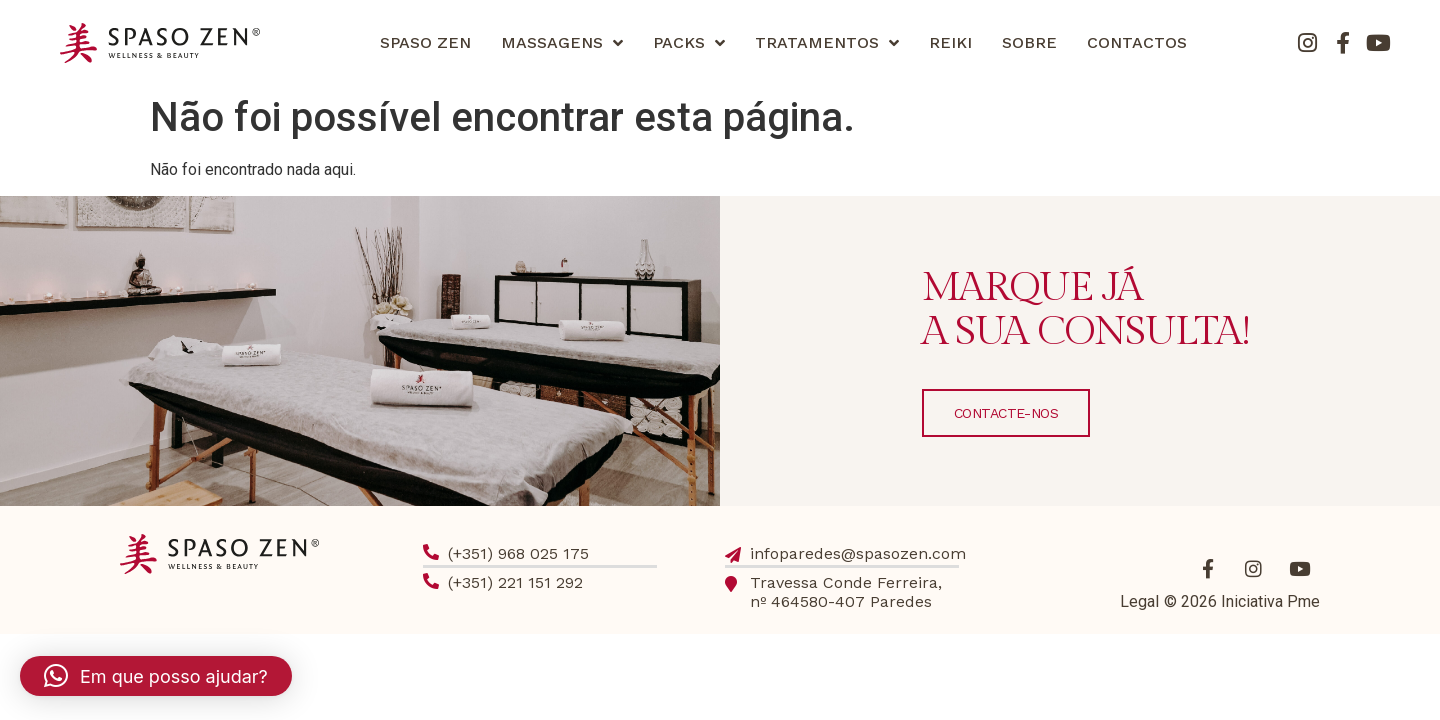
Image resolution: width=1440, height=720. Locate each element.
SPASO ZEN (425, 42)
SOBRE (1029, 42)
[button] (156, 676)
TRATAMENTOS (827, 43)
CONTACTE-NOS (1006, 413)
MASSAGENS (562, 43)
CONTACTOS (1137, 42)
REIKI (950, 42)
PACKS (689, 43)
